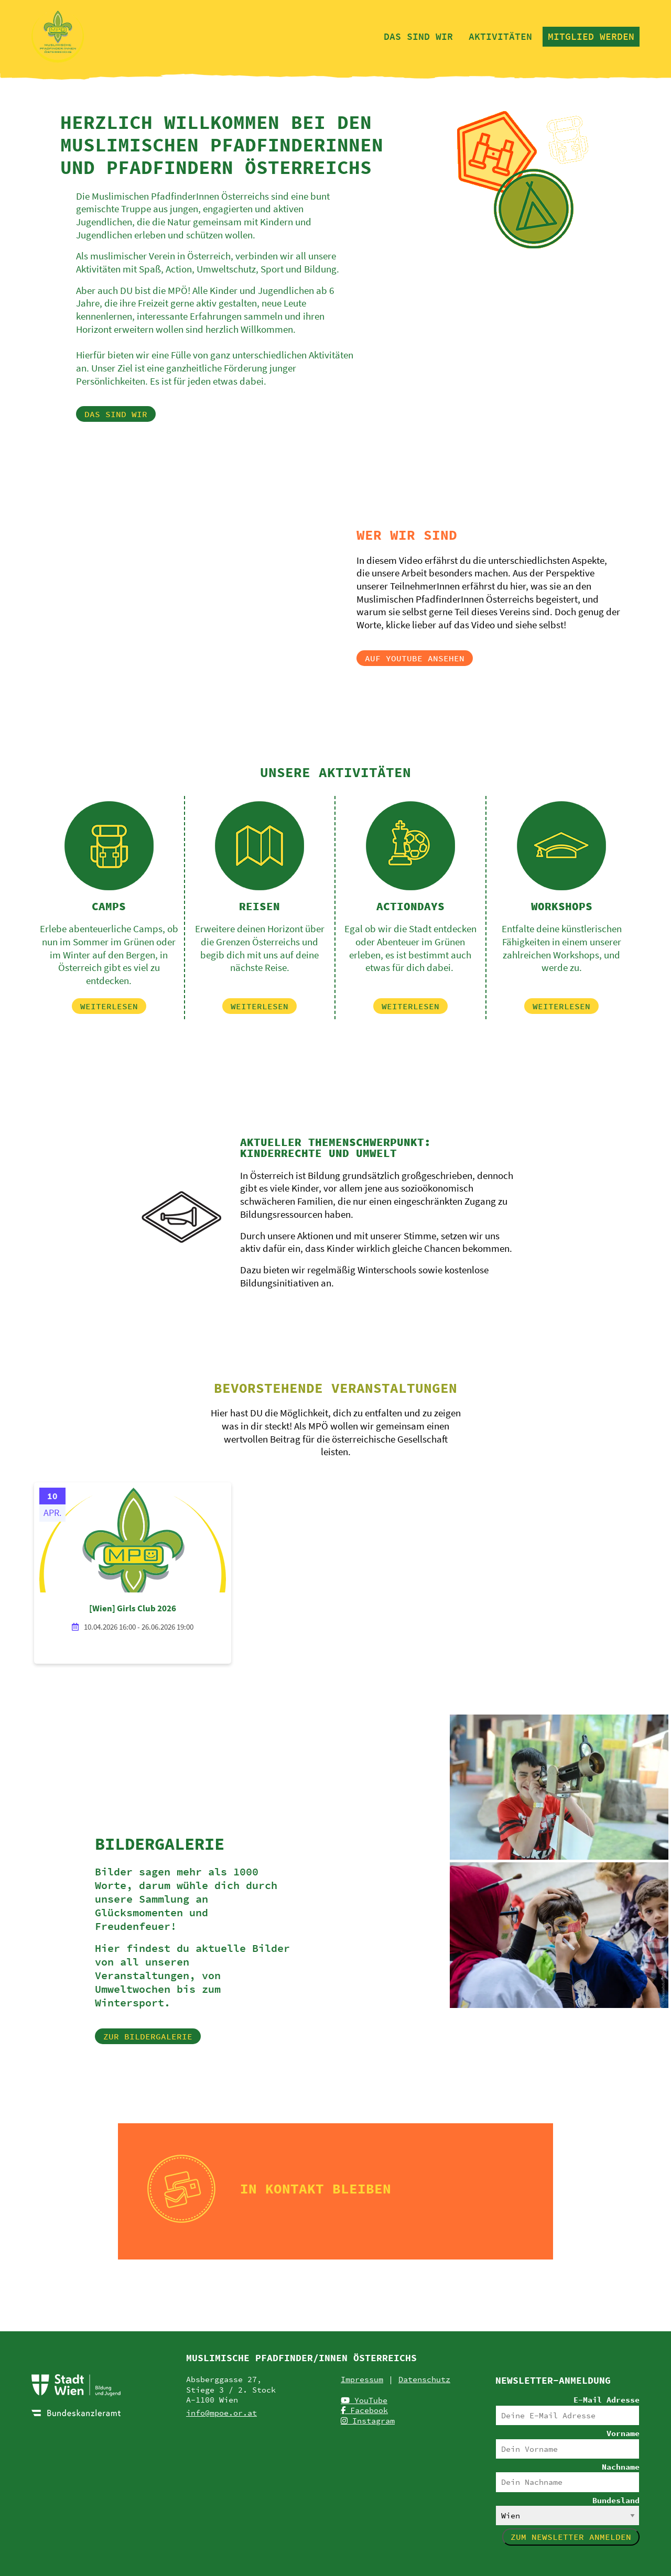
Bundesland (616, 2500)
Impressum (362, 2379)
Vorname (623, 2433)
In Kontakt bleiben (315, 2188)
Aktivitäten (500, 36)
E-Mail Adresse (606, 2400)
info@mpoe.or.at (221, 2413)
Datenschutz (424, 2379)
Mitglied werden (591, 36)
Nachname (621, 2467)
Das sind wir (418, 36)
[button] (116, 414)
